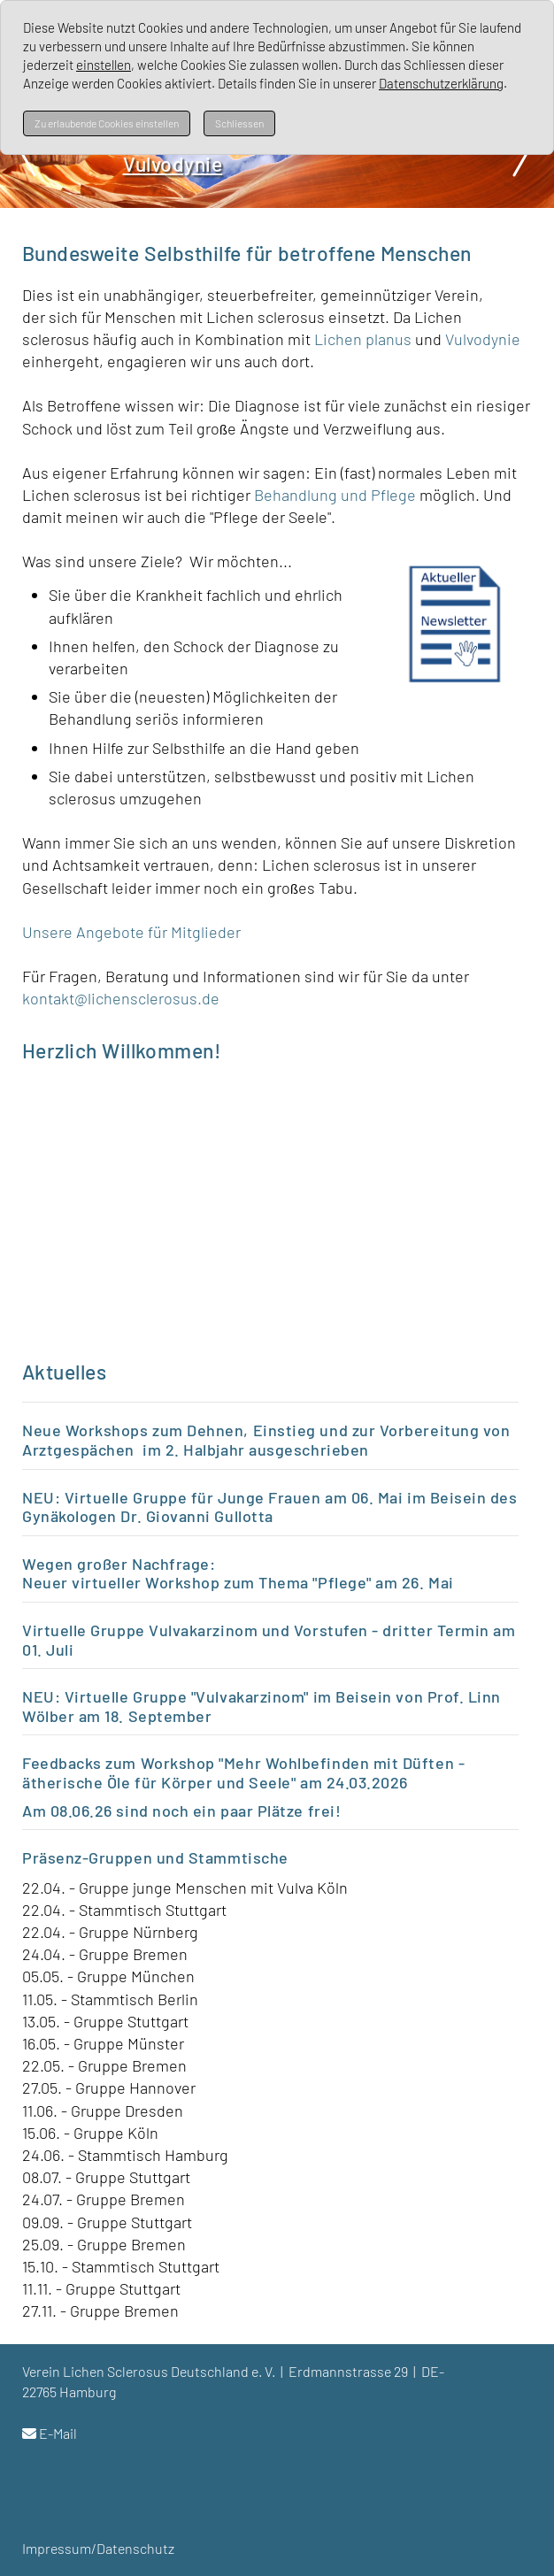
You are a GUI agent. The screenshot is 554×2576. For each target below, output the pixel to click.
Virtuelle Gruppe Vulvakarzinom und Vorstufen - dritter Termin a (262, 1630)
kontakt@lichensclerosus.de (120, 998)
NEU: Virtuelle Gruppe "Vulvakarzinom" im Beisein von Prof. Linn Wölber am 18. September (261, 1706)
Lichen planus (363, 339)
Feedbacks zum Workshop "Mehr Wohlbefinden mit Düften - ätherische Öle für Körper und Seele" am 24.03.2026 (243, 1772)
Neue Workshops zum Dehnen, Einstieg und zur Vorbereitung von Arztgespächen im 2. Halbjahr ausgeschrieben (266, 1439)
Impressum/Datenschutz (98, 2548)
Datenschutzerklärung (441, 83)
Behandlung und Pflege (335, 494)
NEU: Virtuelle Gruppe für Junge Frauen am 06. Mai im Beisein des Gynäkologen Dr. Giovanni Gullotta (270, 1507)
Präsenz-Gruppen (87, 1857)
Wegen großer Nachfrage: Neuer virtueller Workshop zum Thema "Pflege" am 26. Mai (240, 1573)
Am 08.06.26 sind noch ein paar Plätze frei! (183, 1810)
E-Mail (58, 2433)
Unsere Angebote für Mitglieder (131, 932)
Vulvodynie (482, 339)
